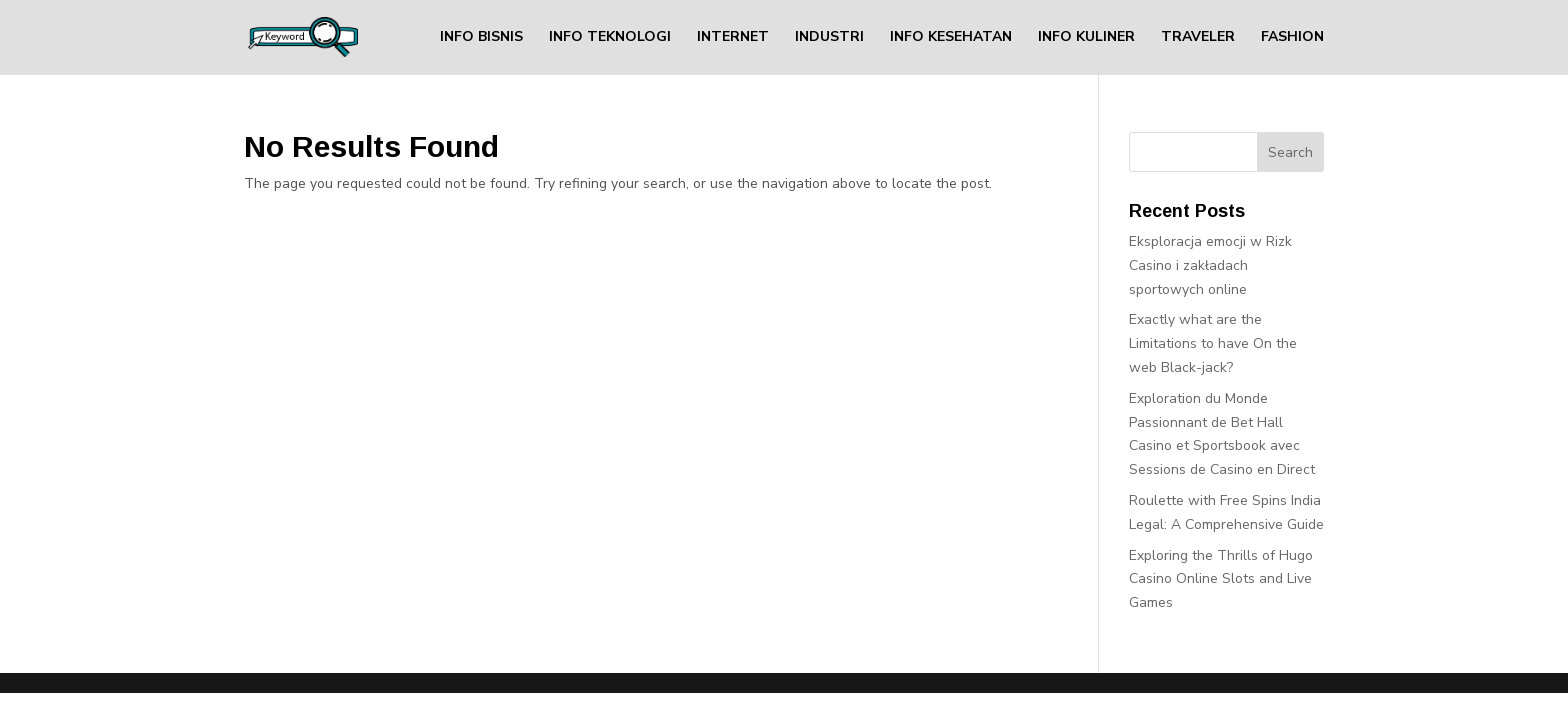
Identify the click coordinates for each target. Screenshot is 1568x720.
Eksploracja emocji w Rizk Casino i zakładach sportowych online (1210, 265)
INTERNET (733, 38)
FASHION (1292, 38)
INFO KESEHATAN (951, 38)
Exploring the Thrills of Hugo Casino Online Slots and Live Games (1221, 579)
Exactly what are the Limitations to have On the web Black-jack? (1213, 343)
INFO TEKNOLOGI (610, 38)
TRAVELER (1198, 38)
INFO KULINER (1086, 38)
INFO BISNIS (481, 38)
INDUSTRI (829, 38)
